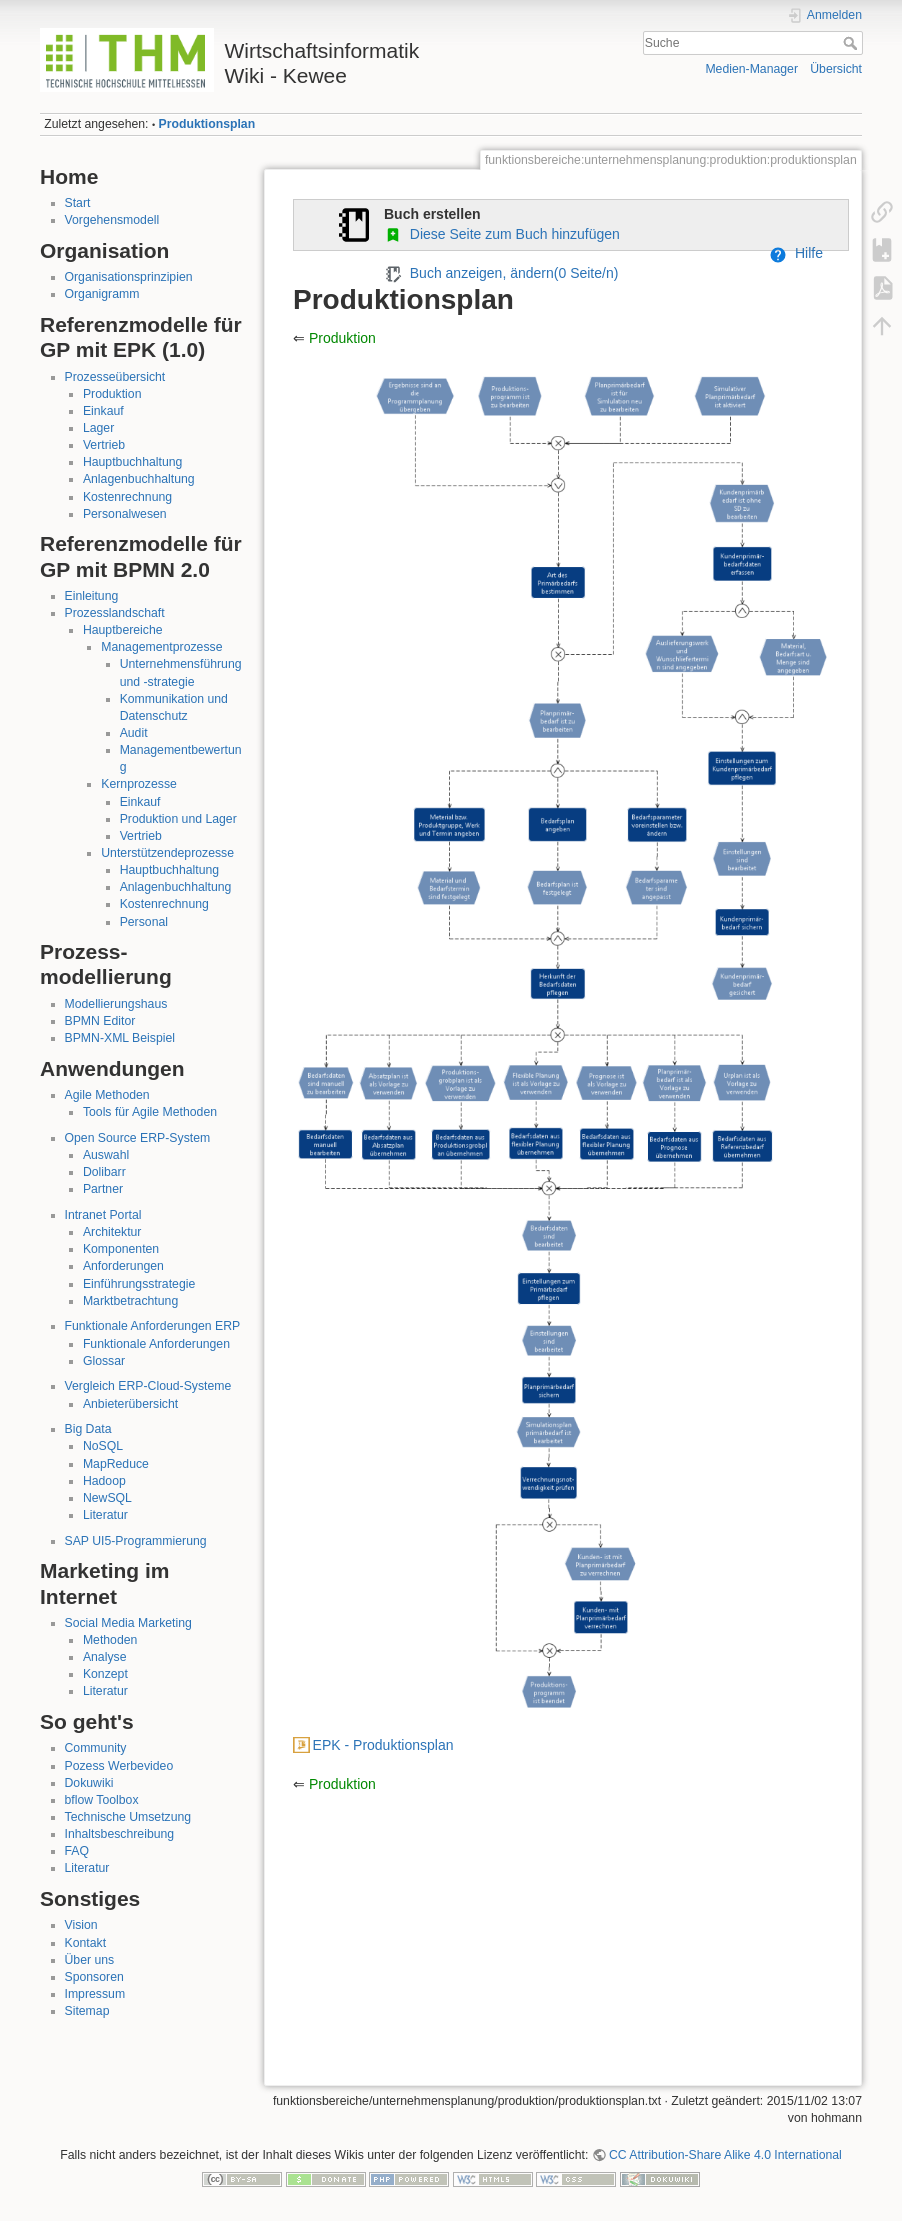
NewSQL (107, 1498)
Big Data (88, 1429)
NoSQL (103, 1446)
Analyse (105, 1657)
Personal (144, 922)
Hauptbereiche (123, 630)
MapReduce (116, 1464)
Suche (852, 43)
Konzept (105, 1674)
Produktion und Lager (178, 819)
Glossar (104, 1361)
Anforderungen (123, 1266)
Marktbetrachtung (130, 1301)
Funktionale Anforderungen (156, 1344)
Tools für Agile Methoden (150, 1112)
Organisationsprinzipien (129, 277)
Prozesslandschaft (115, 613)
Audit (134, 733)
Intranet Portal (103, 1215)
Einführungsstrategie (139, 1284)
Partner (103, 1189)
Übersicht (836, 69)
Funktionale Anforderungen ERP (153, 1326)
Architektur (112, 1232)
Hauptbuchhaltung (132, 462)
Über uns (90, 1960)
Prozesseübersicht (115, 377)
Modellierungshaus (116, 1004)
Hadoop (104, 1481)
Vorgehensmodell (112, 220)
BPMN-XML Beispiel (120, 1038)
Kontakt (86, 1943)
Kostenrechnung (127, 497)
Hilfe (796, 253)
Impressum (95, 1994)
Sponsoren (94, 1977)
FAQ (77, 1851)
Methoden (110, 1640)
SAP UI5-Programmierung (136, 1541)
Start (78, 203)
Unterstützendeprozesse (167, 853)
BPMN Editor (100, 1021)
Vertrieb (104, 445)
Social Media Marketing (128, 1623)
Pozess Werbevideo (119, 1766)
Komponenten (121, 1249)
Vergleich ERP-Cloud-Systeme (148, 1386)
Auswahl (106, 1155)
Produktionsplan (207, 124)
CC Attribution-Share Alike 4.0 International (725, 2155)
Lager (98, 428)
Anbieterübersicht (130, 1404)
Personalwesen (125, 514)
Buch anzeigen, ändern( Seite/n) (501, 273)
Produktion (112, 394)
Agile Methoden (107, 1095)
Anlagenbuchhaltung (139, 479)
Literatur (105, 1515)
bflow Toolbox (102, 1800)
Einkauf (103, 411)
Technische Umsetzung (128, 1817)
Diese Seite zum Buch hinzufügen (502, 234)
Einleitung (92, 596)
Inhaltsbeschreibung (120, 1834)
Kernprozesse (139, 784)
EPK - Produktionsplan (383, 1745)
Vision (81, 1925)
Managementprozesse (161, 647)
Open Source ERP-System (138, 1138)
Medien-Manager (751, 69)
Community (96, 1748)
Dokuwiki (89, 1783)
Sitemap (87, 2011)
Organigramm (102, 294)
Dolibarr (104, 1172)
